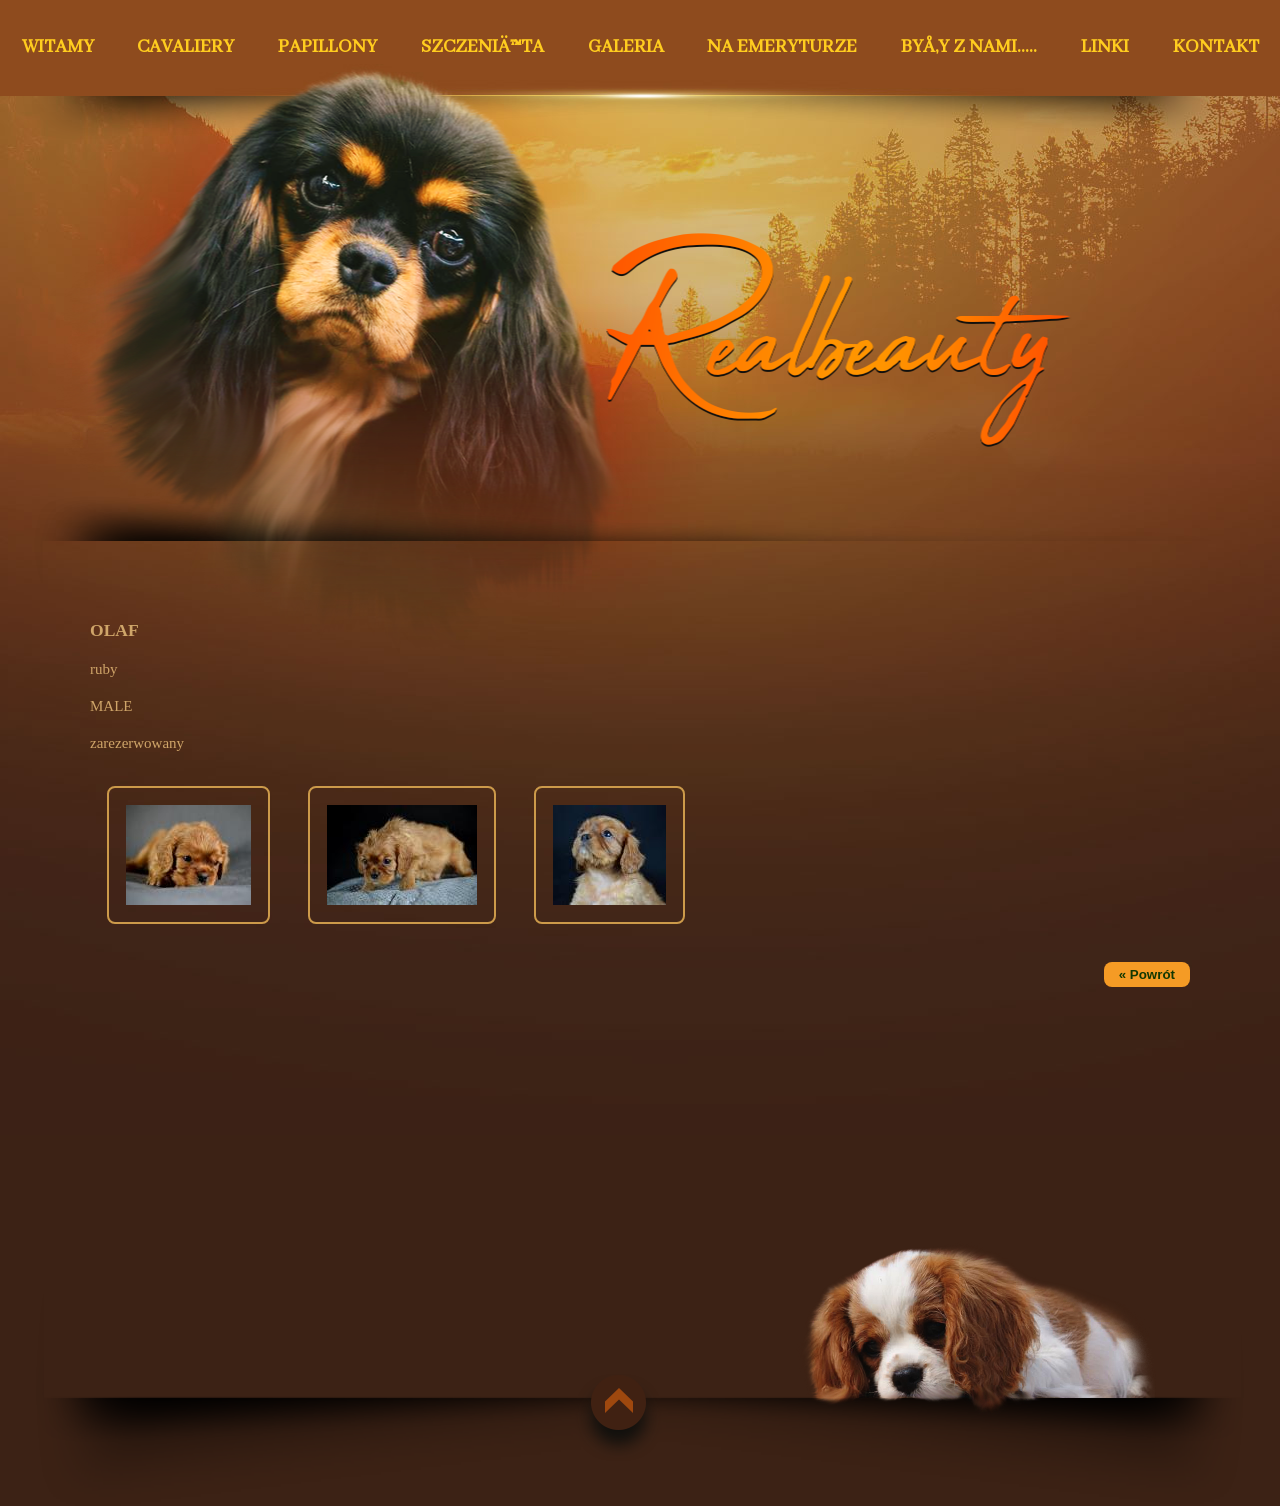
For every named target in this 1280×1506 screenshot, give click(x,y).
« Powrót (1147, 974)
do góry (610, 1401)
